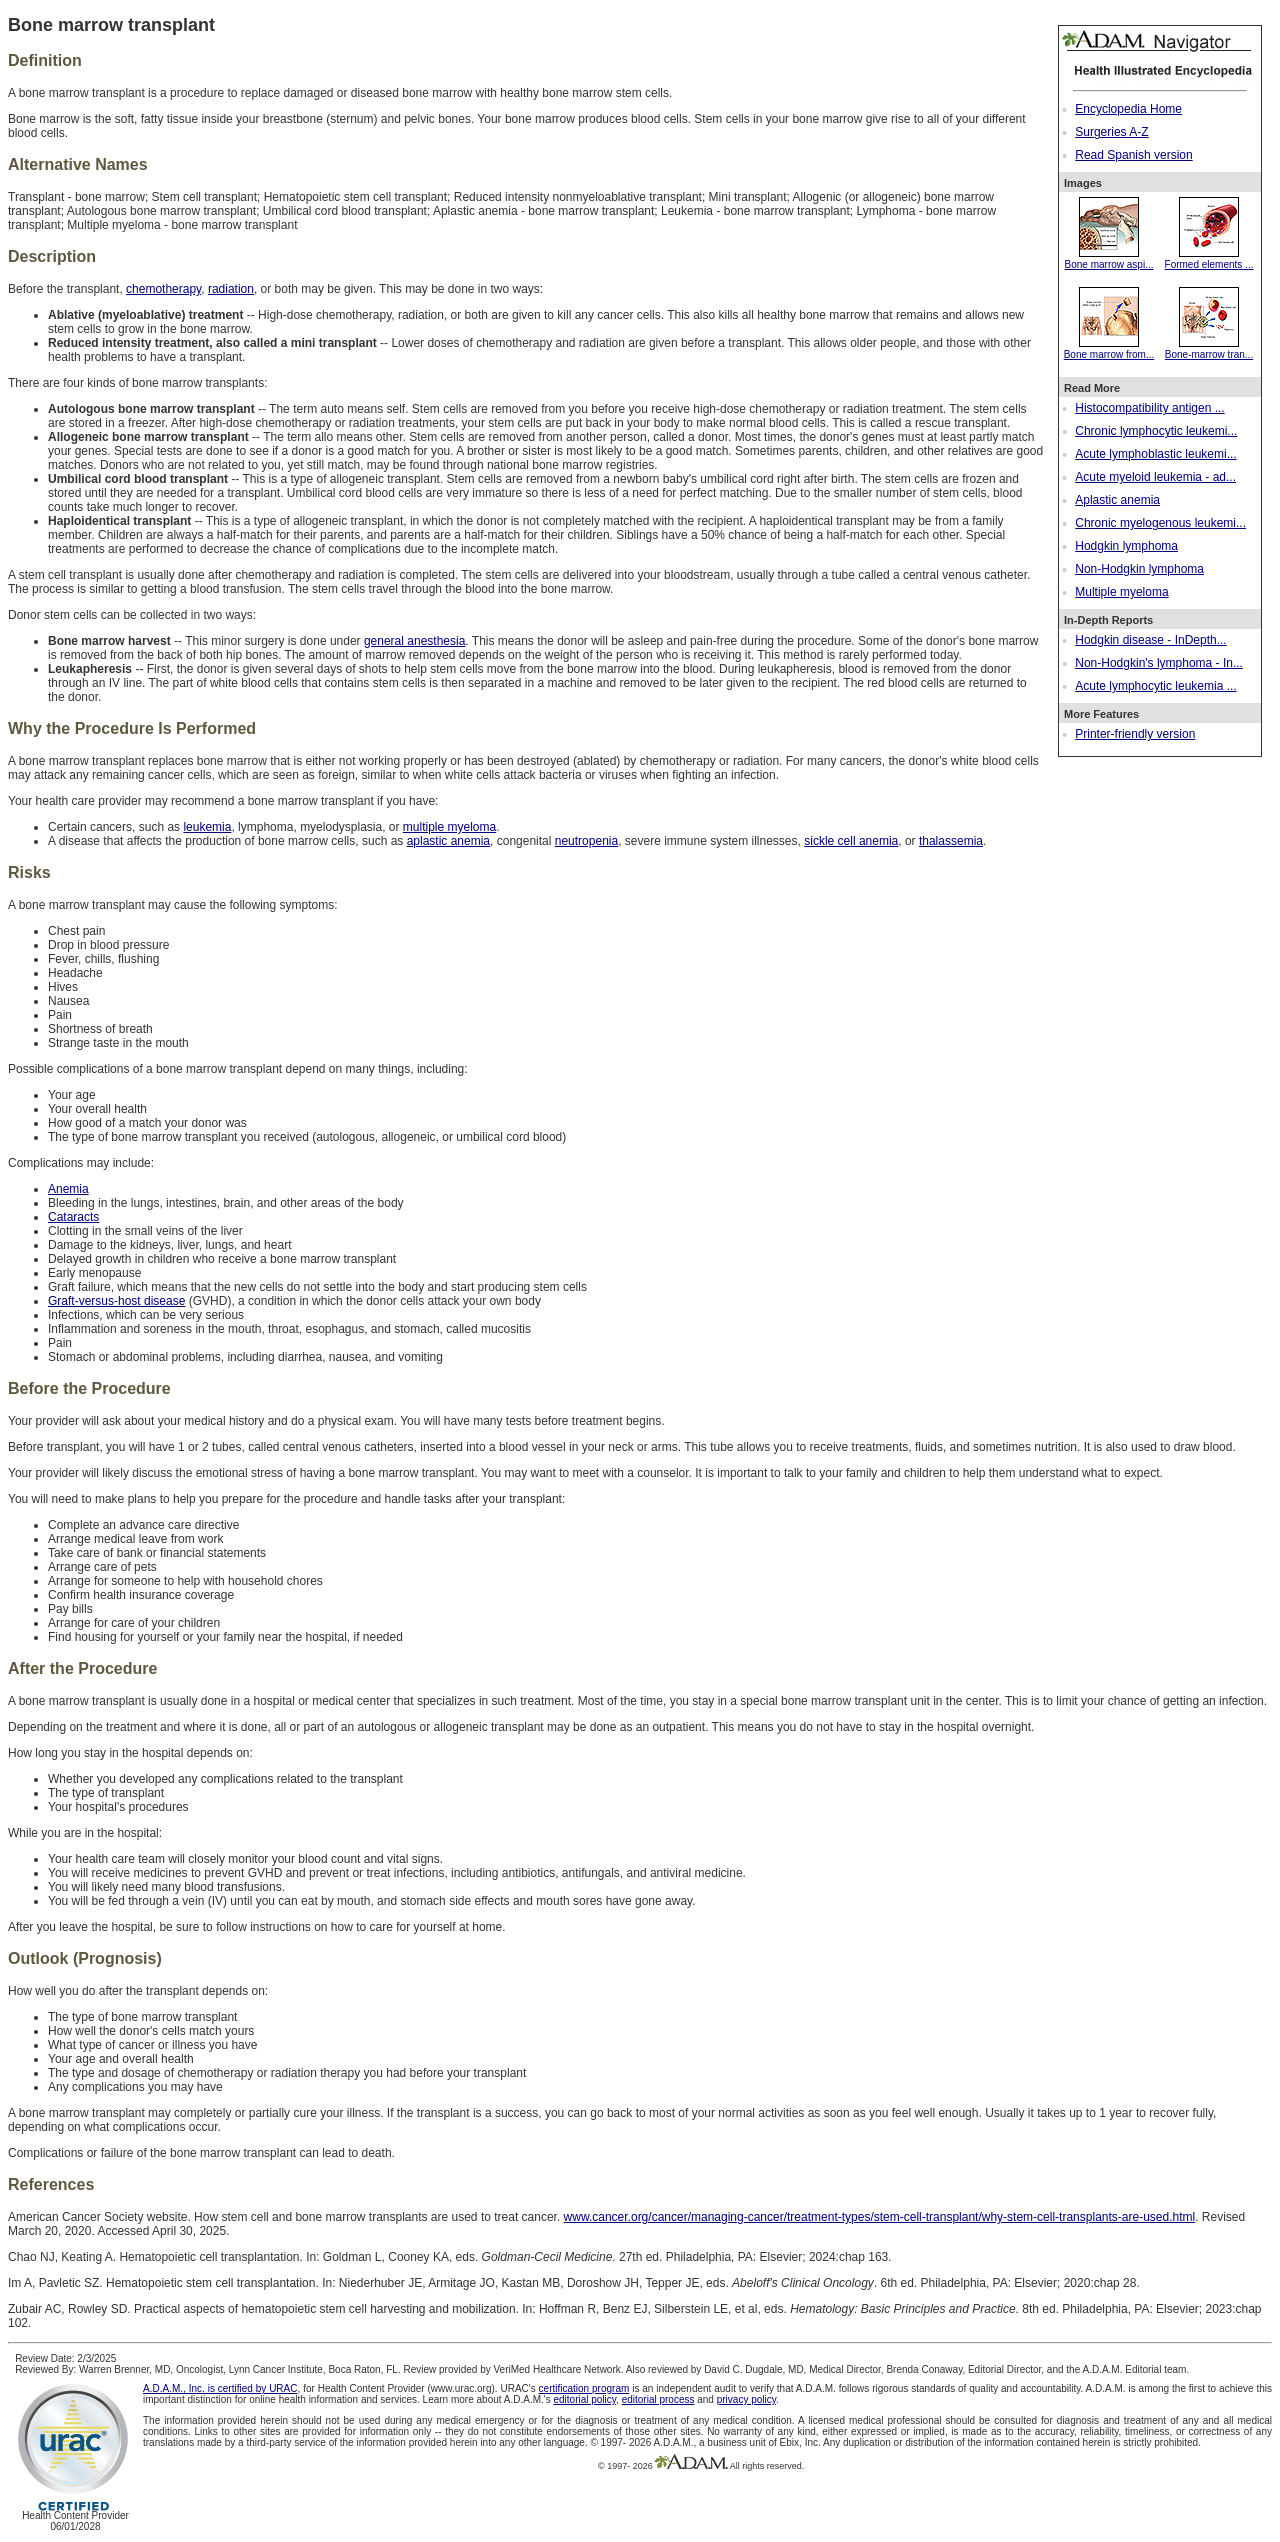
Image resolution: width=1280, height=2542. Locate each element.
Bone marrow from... (1109, 349)
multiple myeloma (449, 827)
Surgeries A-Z (1111, 132)
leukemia (207, 827)
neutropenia (586, 841)
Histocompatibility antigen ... (1149, 408)
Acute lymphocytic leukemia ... (1155, 686)
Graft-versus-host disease (116, 1301)
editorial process (658, 2399)
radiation (231, 289)
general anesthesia (414, 641)
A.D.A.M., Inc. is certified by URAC (220, 2388)
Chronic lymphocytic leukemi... (1156, 431)
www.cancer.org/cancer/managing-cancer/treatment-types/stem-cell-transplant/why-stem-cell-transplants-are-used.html (880, 2217)
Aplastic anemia (1117, 500)
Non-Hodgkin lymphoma (1139, 569)
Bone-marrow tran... (1209, 349)
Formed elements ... (1209, 259)
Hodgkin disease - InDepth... (1150, 640)
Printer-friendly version (1135, 734)
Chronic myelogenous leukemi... (1160, 523)
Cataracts (73, 1217)
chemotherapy (163, 289)
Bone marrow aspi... (1109, 259)
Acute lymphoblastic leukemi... (1155, 454)
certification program (584, 2388)
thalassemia (951, 841)
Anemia (68, 1189)
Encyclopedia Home (1128, 109)
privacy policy (746, 2399)
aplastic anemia (448, 841)
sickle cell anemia (851, 841)
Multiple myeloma (1121, 592)
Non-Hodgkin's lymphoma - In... (1159, 663)
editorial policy (584, 2399)
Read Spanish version (1133, 155)
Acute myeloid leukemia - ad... (1155, 477)
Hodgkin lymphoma (1126, 546)
